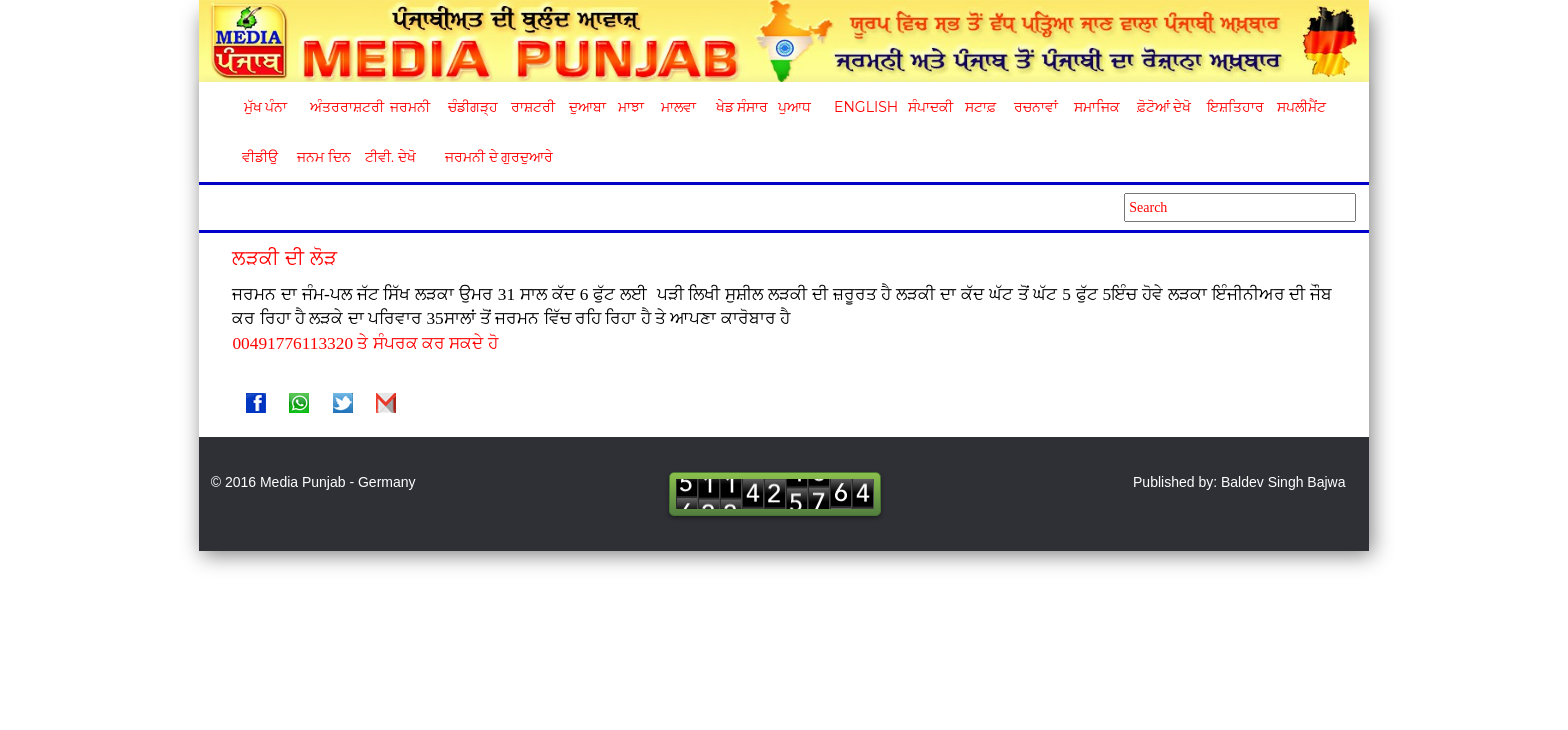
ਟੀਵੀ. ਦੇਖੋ (389, 157)
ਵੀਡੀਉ (260, 157)
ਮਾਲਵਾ (678, 107)
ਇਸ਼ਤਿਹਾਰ (1234, 107)
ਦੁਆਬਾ (587, 107)
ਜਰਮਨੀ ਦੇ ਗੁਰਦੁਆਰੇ (491, 157)
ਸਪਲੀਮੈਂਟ (1301, 107)
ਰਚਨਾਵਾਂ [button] (1036, 107)
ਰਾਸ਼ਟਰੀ (533, 107)
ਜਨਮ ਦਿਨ (323, 157)
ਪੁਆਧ (794, 107)
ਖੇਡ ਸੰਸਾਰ (741, 107)
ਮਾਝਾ (631, 107)
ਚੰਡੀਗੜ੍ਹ (472, 107)
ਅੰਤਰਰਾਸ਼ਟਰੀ (343, 107)
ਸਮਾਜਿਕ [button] (1097, 107)
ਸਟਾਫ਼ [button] (980, 107)
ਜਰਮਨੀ (410, 107)
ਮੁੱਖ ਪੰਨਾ (266, 107)
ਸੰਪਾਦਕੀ (930, 107)
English (863, 107)
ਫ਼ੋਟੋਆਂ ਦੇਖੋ (1163, 107)
